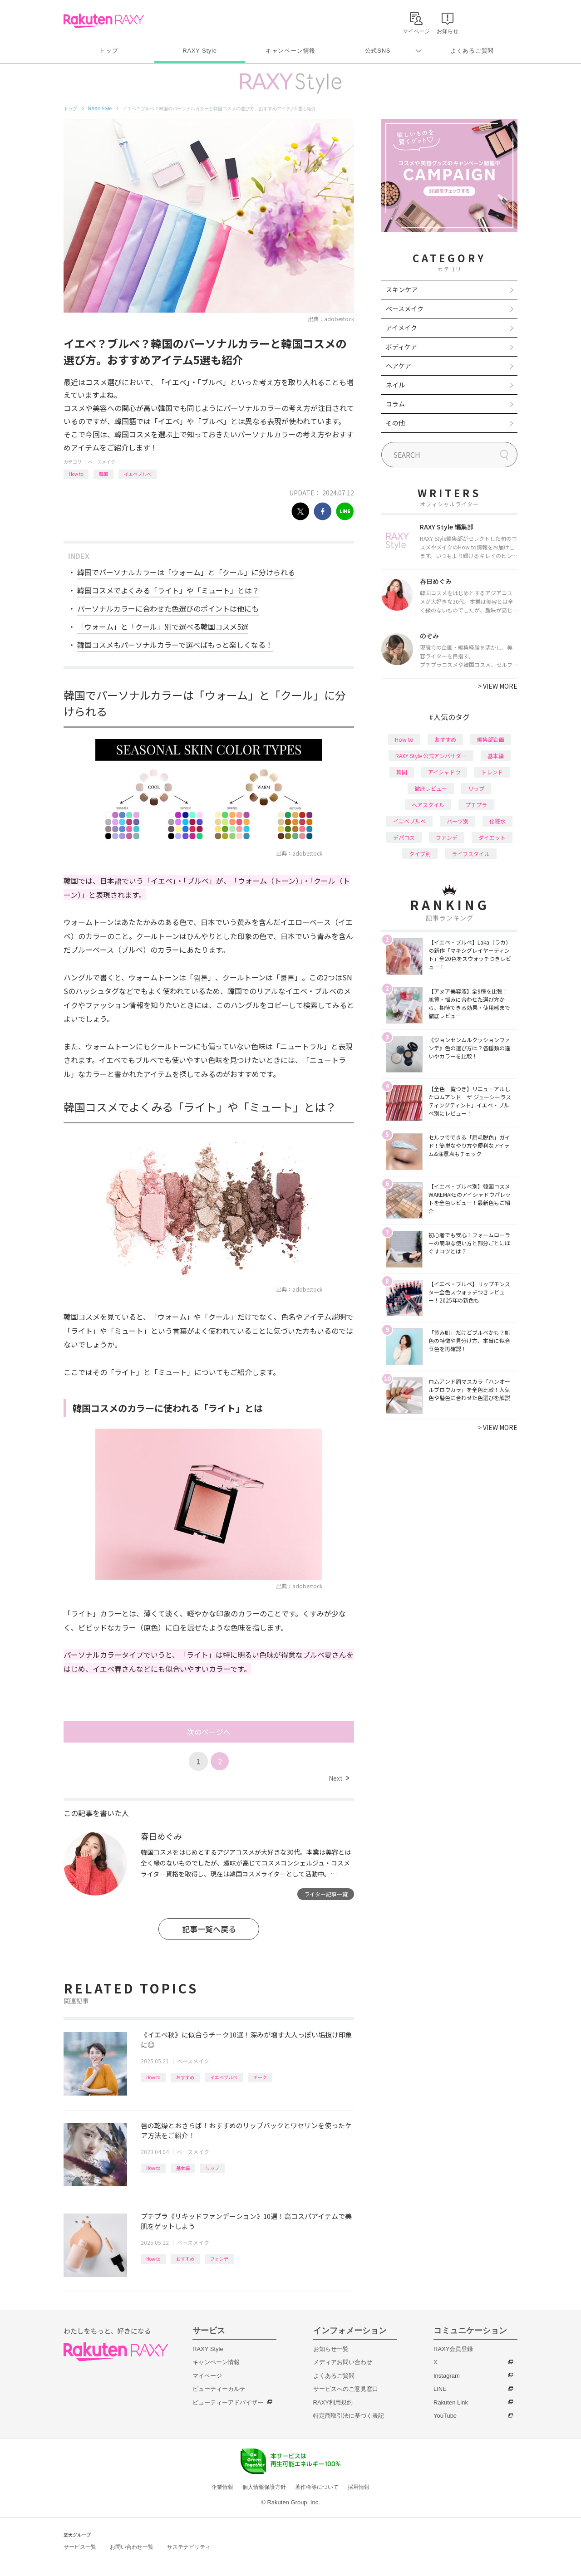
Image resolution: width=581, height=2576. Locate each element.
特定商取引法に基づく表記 (348, 2415)
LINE (440, 2388)
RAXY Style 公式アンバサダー (431, 755)
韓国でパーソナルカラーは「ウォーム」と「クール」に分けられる (186, 572)
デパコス (404, 837)
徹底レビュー (430, 788)
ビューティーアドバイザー (227, 2402)
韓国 (103, 473)
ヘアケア (398, 365)
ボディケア (401, 346)
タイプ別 (420, 853)
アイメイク (401, 327)
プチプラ (476, 804)
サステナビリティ (189, 2547)
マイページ (207, 2375)
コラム (395, 403)
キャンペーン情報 (290, 50)
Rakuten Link (450, 2402)
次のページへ (209, 1731)
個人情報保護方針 (264, 2487)
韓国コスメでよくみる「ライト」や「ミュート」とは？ (168, 590)
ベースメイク (101, 461)
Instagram (446, 2375)
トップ (108, 50)
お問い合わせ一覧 (131, 2547)
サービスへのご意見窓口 (345, 2388)
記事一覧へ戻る (209, 1928)
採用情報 (358, 2487)
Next (339, 1778)
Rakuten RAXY (104, 21)
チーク (260, 2077)
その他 (395, 422)
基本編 (183, 2168)
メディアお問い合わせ (342, 2362)
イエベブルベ (137, 473)
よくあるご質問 (472, 50)
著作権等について (317, 2487)
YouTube (445, 2415)
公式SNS (378, 50)
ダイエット (492, 837)
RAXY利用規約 (333, 2402)
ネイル (395, 384)
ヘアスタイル (428, 804)
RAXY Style (199, 50)
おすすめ (185, 2077)
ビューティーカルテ (219, 2388)
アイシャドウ (444, 772)
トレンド (492, 772)
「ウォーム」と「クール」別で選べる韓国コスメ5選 (162, 626)
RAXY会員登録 (453, 2349)
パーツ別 (457, 821)
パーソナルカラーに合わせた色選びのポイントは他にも (168, 608)
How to (76, 473)
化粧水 (497, 821)
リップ (212, 2168)
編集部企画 (490, 739)
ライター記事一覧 (326, 1894)
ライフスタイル (471, 853)
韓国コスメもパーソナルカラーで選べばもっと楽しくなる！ (175, 644)
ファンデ (219, 2258)
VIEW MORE (497, 686)
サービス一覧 (80, 2547)
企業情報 (222, 2487)
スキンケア (402, 289)
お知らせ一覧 (331, 2349)
